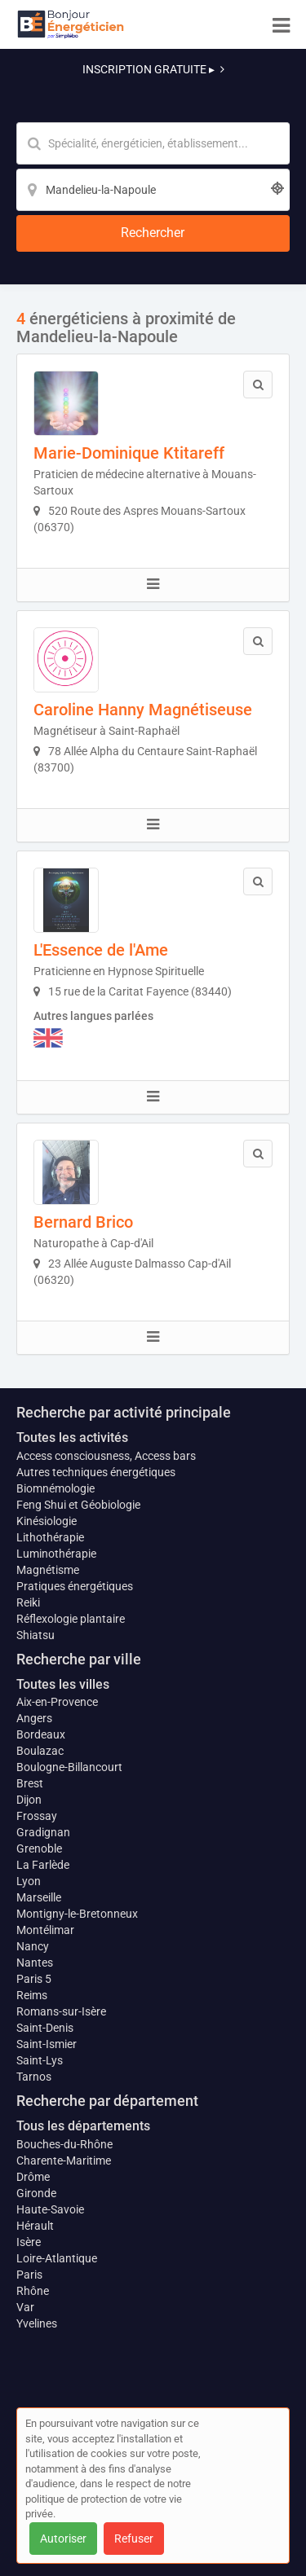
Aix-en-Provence (57, 1701)
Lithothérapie (50, 1537)
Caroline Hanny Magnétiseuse (142, 709)
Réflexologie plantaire (70, 1618)
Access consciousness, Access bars (106, 1455)
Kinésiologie (46, 1521)
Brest (29, 1783)
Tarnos (33, 2076)
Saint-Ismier (46, 2044)
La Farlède (42, 1864)
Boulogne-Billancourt (69, 1767)
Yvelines (36, 2323)
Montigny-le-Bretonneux (77, 1913)
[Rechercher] (153, 233)
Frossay (36, 1815)
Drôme (33, 2176)
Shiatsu (35, 1635)
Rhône (32, 2290)
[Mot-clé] (153, 143)
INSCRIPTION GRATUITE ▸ (153, 69)
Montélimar (45, 1929)
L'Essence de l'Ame (100, 950)
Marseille (38, 1897)
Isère (28, 2242)
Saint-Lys (39, 2060)
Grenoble (39, 1848)
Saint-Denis (44, 2027)
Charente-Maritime (63, 2160)
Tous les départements (83, 2126)
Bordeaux (40, 1734)
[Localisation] (153, 190)
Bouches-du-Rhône (64, 2144)
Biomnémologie (55, 1488)
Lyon (28, 1881)
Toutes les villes (62, 1684)
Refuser (133, 2538)
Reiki (28, 1602)
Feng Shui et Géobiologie (78, 1504)
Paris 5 (33, 1978)
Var (25, 2307)
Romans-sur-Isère (61, 2011)
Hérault (35, 2225)
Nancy (32, 1946)
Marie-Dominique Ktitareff (128, 453)
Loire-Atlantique (56, 2258)
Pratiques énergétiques (74, 1586)
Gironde (36, 2193)
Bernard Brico (83, 1222)
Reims (31, 1995)
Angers (34, 1718)
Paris (29, 2274)
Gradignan (43, 1832)
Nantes (34, 1962)
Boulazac (40, 1750)
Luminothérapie (56, 1553)
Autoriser (63, 2538)
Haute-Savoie (50, 2209)
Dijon (29, 1799)
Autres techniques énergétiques (95, 1472)
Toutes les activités (72, 1437)
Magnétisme (47, 1569)
